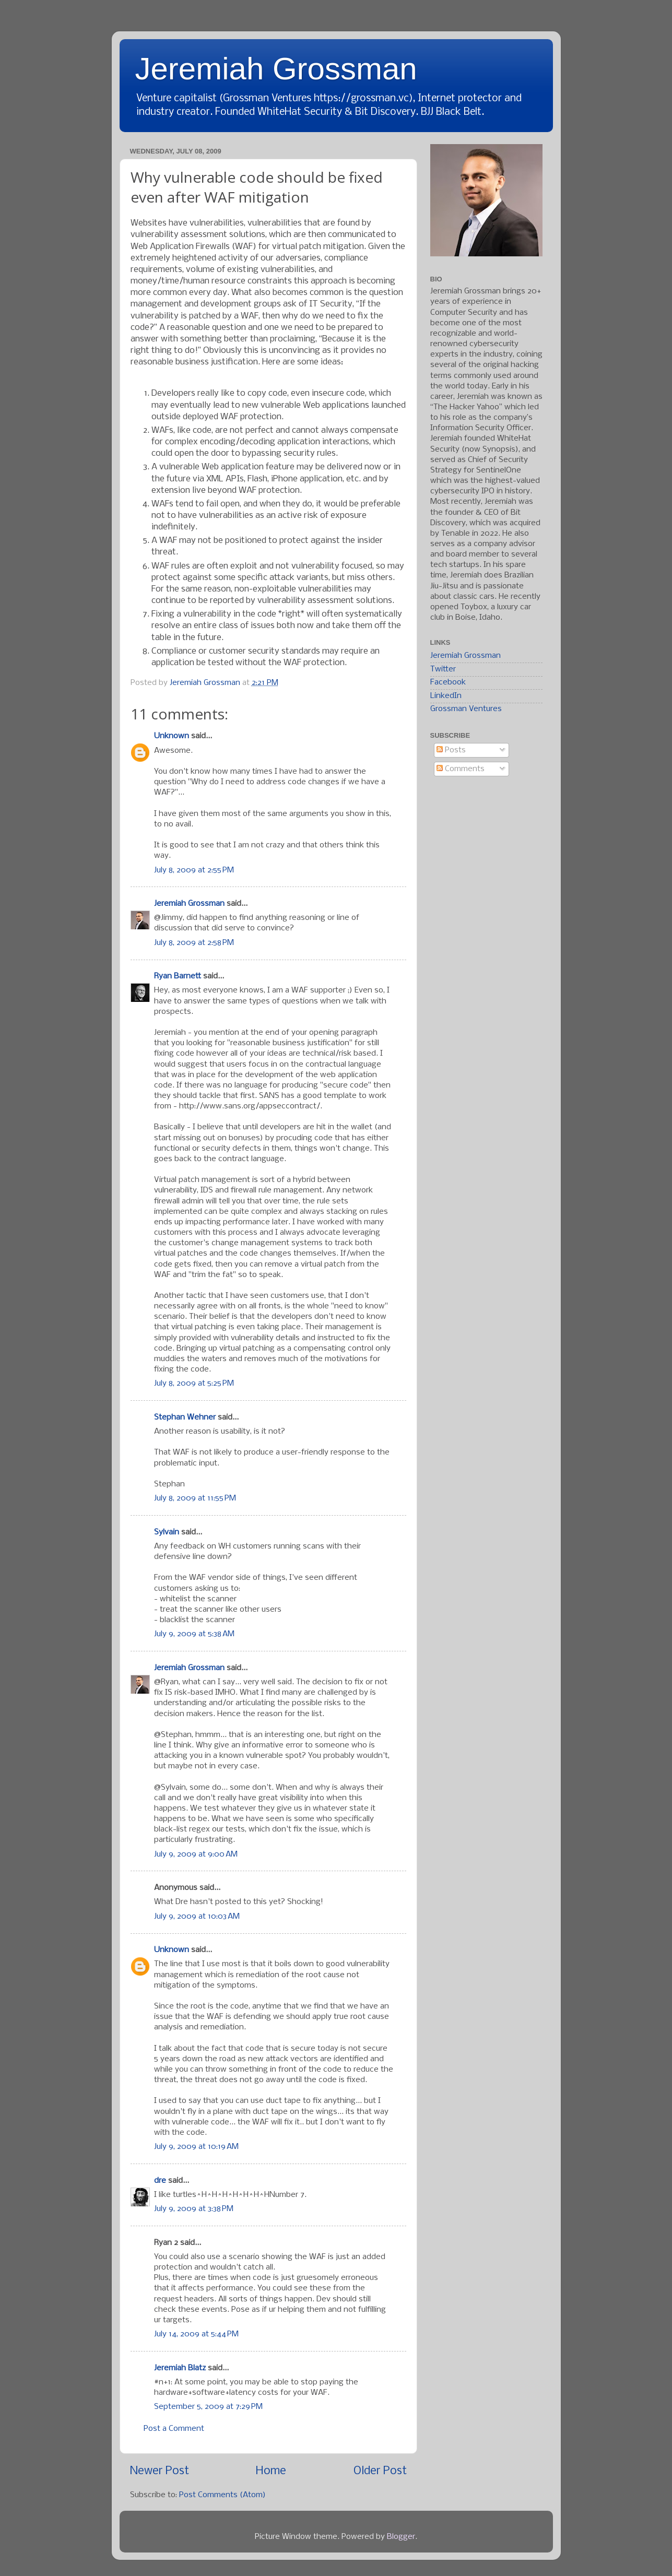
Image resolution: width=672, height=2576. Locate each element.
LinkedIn (446, 696)
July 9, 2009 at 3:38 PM (193, 2209)
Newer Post (159, 2471)
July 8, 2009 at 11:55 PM (195, 1498)
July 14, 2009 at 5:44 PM (196, 2334)
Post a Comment (174, 2429)
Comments (461, 769)
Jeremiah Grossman (276, 68)
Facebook (448, 682)
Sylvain (166, 1532)
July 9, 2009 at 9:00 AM (196, 1854)
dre (160, 2181)
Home (271, 2471)
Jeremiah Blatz (180, 2368)
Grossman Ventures (466, 709)
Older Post (380, 2471)
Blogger (401, 2537)
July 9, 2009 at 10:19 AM (196, 2147)
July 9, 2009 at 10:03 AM (197, 1916)
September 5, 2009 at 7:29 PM (208, 2407)
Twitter (443, 669)
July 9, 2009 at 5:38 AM (194, 1634)
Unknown (171, 736)
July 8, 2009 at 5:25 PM (194, 1383)
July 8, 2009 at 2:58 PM (194, 943)
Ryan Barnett (177, 976)
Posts (451, 750)
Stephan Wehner (185, 1417)
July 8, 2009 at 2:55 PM (194, 870)
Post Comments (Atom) (222, 2495)
